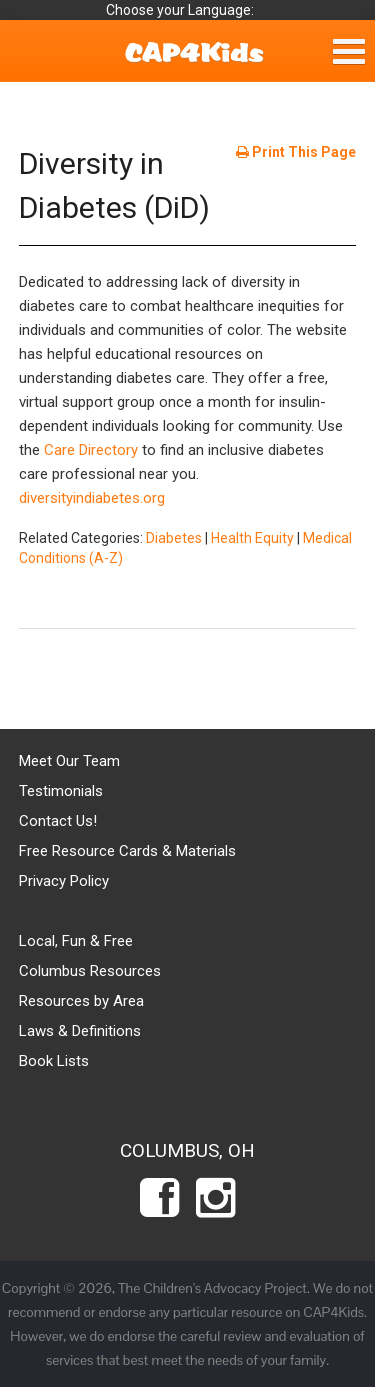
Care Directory (91, 450)
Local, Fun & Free (76, 941)
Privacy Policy (64, 881)
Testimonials (61, 791)
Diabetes (174, 538)
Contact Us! (58, 821)
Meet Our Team (69, 761)
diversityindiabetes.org (92, 498)
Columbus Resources (90, 971)
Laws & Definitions (80, 1031)
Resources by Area (81, 1001)
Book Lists (54, 1061)
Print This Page (296, 152)
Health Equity (252, 538)
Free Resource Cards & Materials (127, 851)
